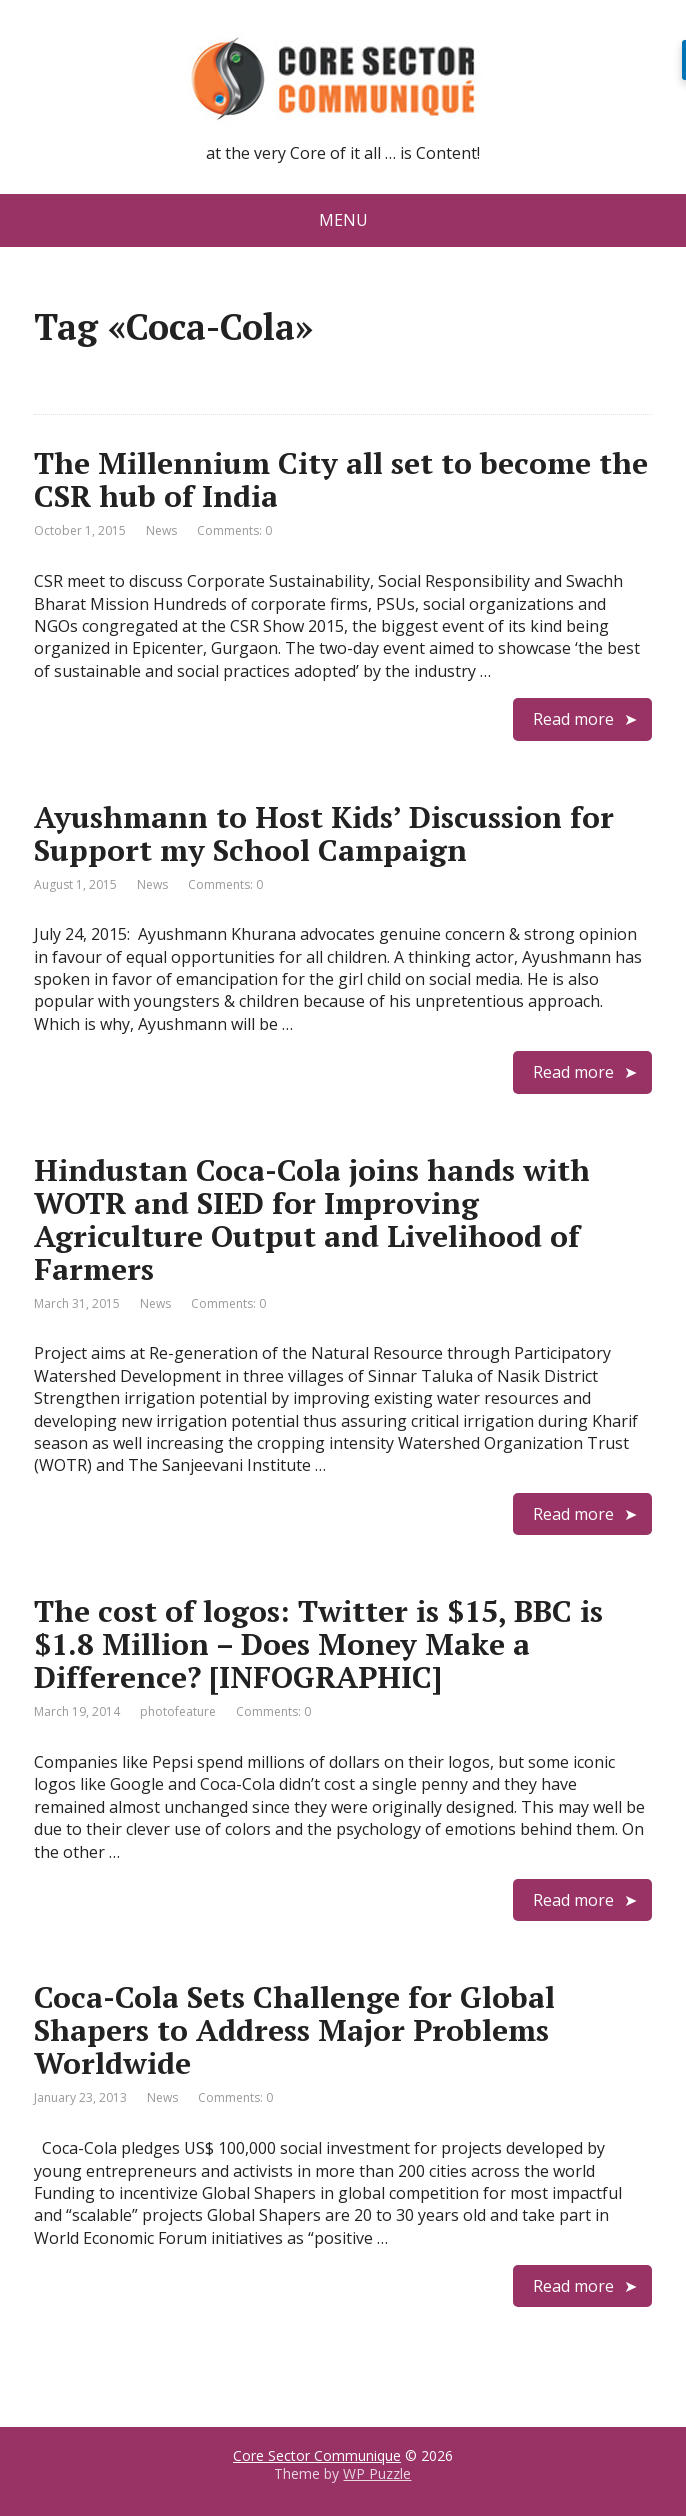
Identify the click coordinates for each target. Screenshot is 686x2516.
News (161, 530)
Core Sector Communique (317, 2455)
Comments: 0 (234, 530)
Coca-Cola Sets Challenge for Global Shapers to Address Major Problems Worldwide (294, 2030)
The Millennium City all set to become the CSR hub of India (341, 479)
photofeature (178, 1711)
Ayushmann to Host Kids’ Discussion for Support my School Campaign (324, 833)
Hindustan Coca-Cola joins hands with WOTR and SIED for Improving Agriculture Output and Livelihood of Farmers (312, 1219)
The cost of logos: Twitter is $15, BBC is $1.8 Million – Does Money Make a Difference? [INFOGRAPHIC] (318, 1644)
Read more (573, 719)
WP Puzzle (377, 2473)
